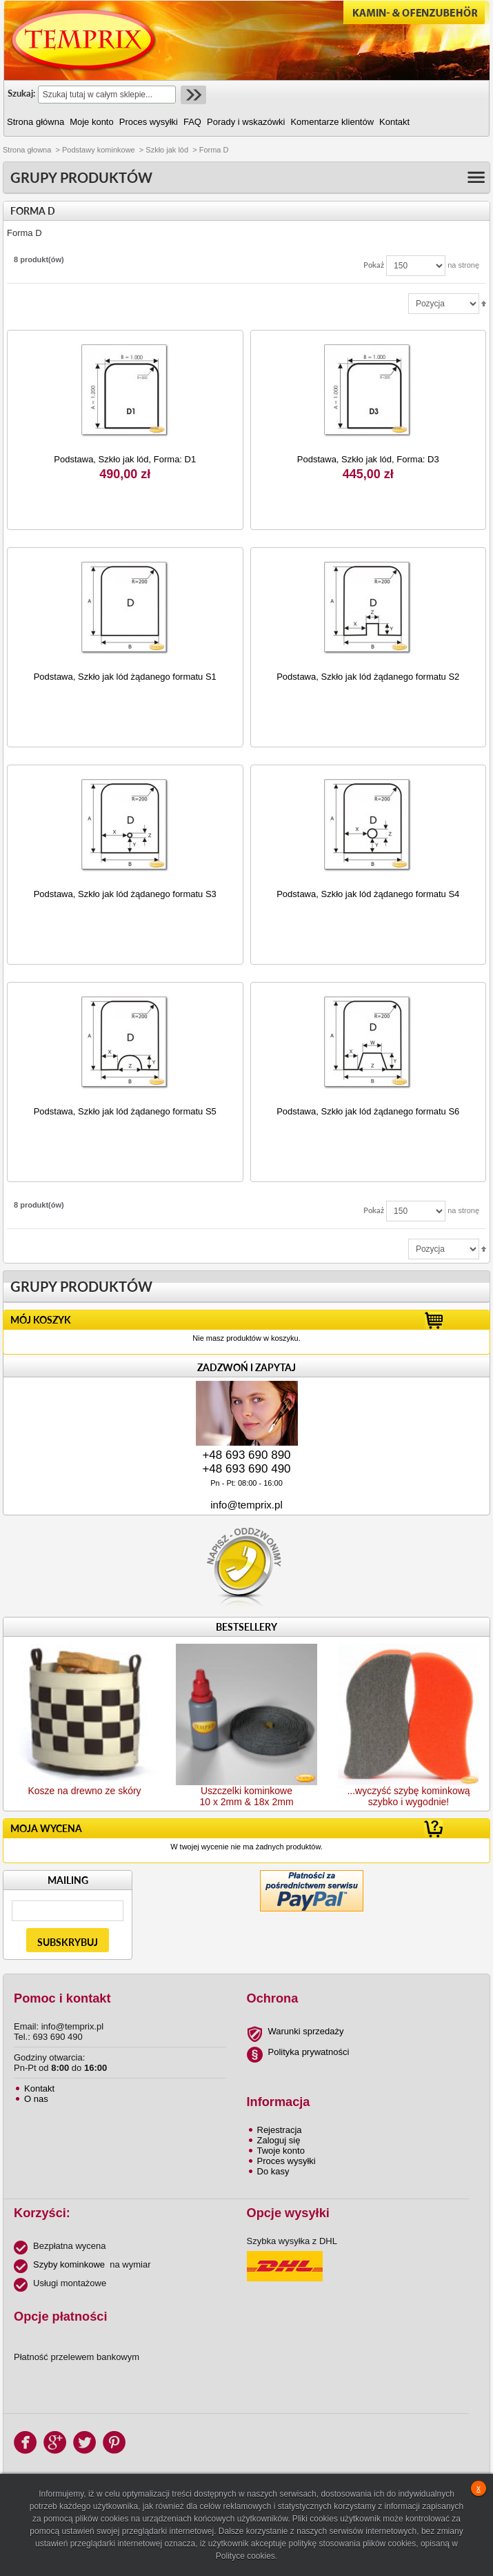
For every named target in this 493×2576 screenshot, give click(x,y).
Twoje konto (281, 2150)
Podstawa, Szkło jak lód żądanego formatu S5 (125, 1111)
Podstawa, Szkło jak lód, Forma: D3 (368, 459)
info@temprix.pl (246, 1505)
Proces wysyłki (286, 2161)
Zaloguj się (279, 2140)
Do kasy (273, 2171)
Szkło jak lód (166, 150)
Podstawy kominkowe (98, 150)
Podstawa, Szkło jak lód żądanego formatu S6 (367, 1111)
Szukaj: (21, 93)
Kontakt (39, 2088)
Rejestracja (279, 2130)
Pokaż (373, 264)
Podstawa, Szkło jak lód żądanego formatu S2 (367, 676)
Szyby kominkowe (69, 2264)
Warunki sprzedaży (306, 2031)
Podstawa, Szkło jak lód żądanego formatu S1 (125, 676)
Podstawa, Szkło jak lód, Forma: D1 (125, 459)
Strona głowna (27, 150)
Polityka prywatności (309, 2052)
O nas (36, 2099)
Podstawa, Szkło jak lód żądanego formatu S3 (125, 894)
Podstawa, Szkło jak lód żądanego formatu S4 (367, 894)
